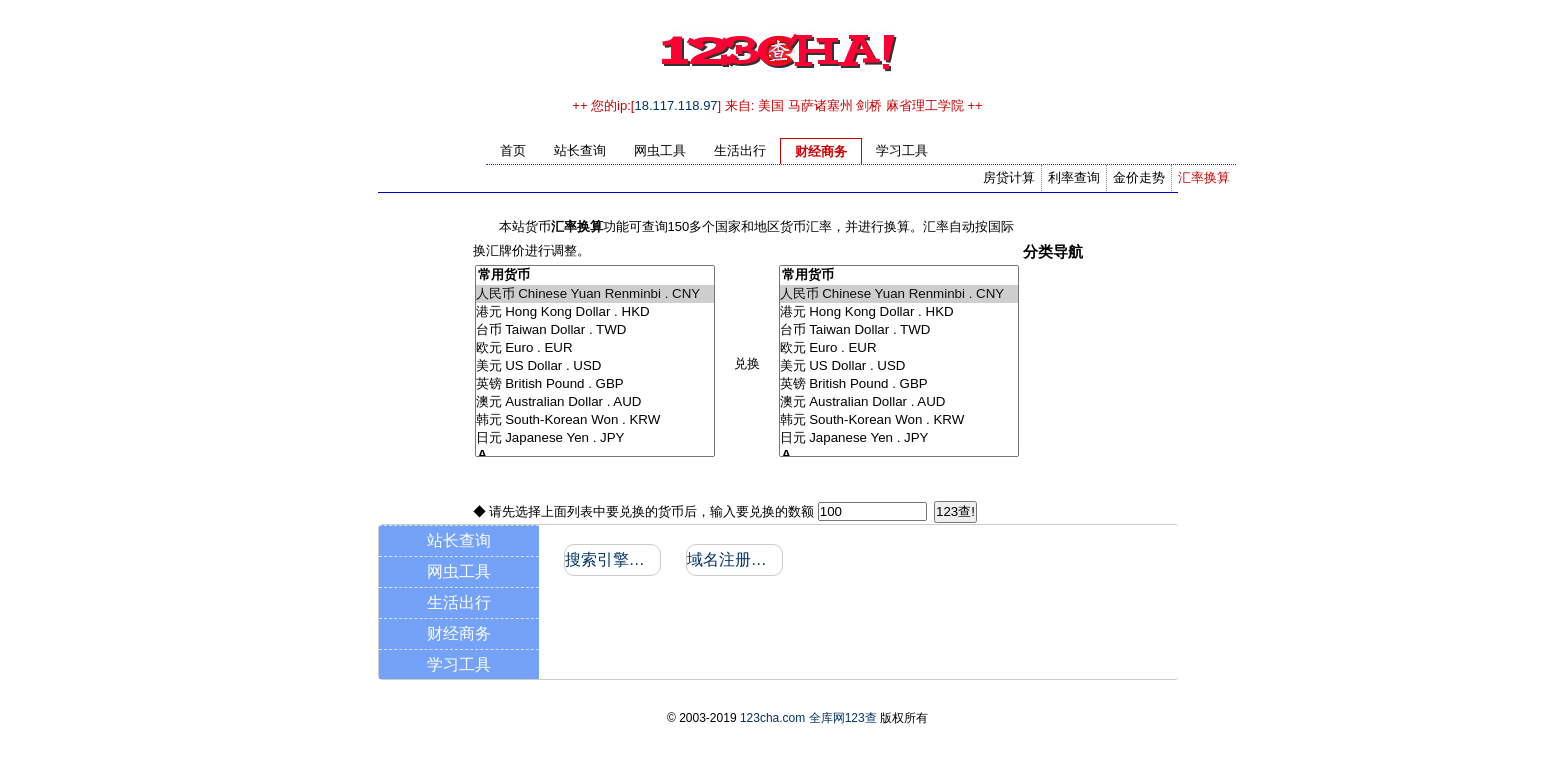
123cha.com (772, 718)
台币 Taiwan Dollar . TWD (595, 330)
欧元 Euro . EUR (595, 348)
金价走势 (1139, 177)
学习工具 (459, 664)
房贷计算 (1009, 177)
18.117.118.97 (675, 105)
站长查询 (459, 540)
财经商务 (459, 633)
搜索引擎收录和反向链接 (611, 559)
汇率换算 (1204, 177)
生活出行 (459, 602)
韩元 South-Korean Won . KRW (595, 420)
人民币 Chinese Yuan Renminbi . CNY (595, 294)
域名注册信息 (733, 559)
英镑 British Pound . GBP (595, 384)
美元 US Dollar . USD (595, 366)
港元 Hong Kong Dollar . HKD (595, 312)
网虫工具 (459, 571)
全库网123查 (843, 718)
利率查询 (1074, 177)
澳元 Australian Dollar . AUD (595, 402)
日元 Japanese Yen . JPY (595, 438)
